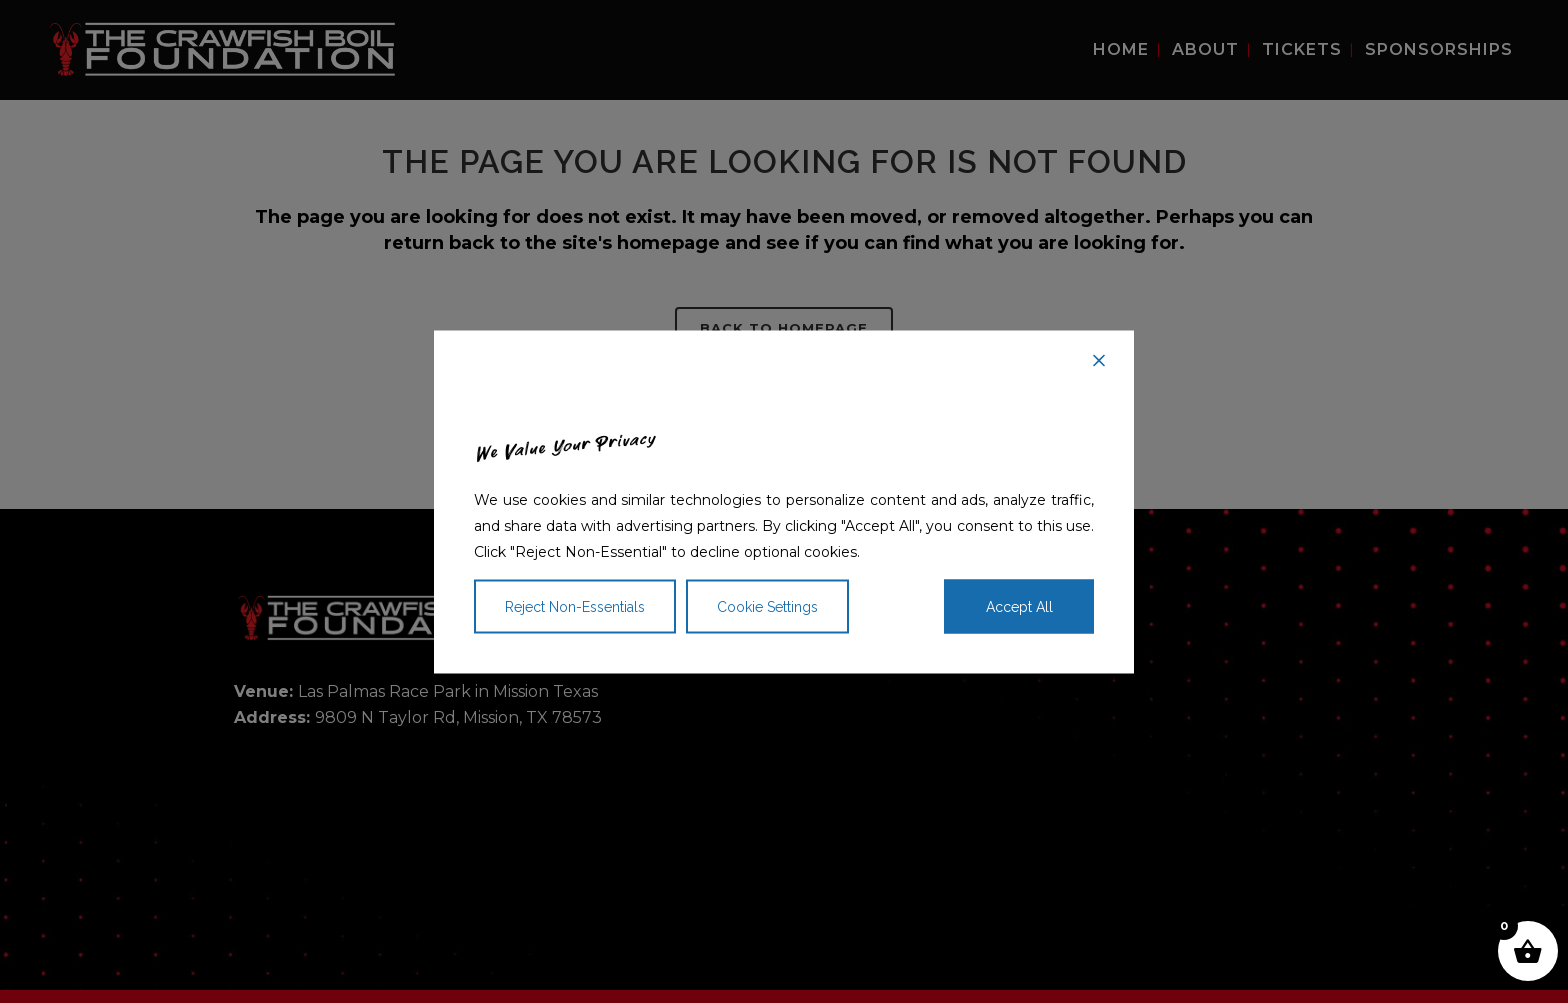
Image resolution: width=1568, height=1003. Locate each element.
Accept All (1019, 606)
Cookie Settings (767, 606)
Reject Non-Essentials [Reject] (575, 606)
